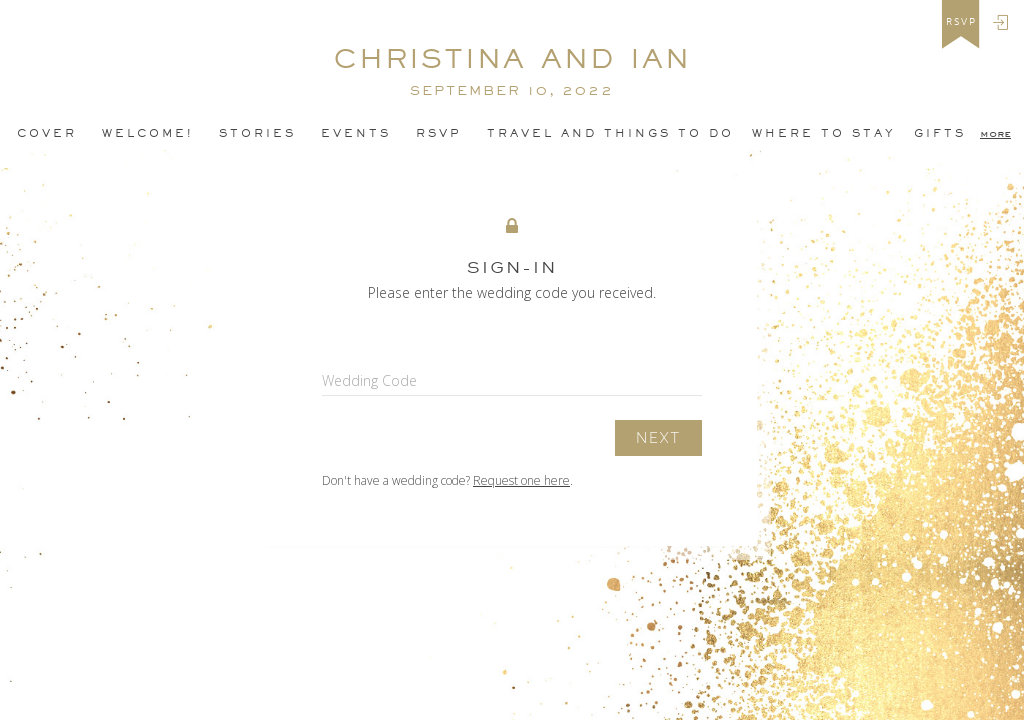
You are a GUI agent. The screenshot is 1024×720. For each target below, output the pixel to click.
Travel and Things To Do (610, 133)
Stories (257, 133)
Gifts (940, 133)
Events (356, 133)
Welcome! (148, 133)
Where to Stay (824, 133)
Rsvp (439, 133)
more (995, 133)
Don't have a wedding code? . (447, 480)
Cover (47, 133)
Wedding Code (369, 380)
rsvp (961, 22)
